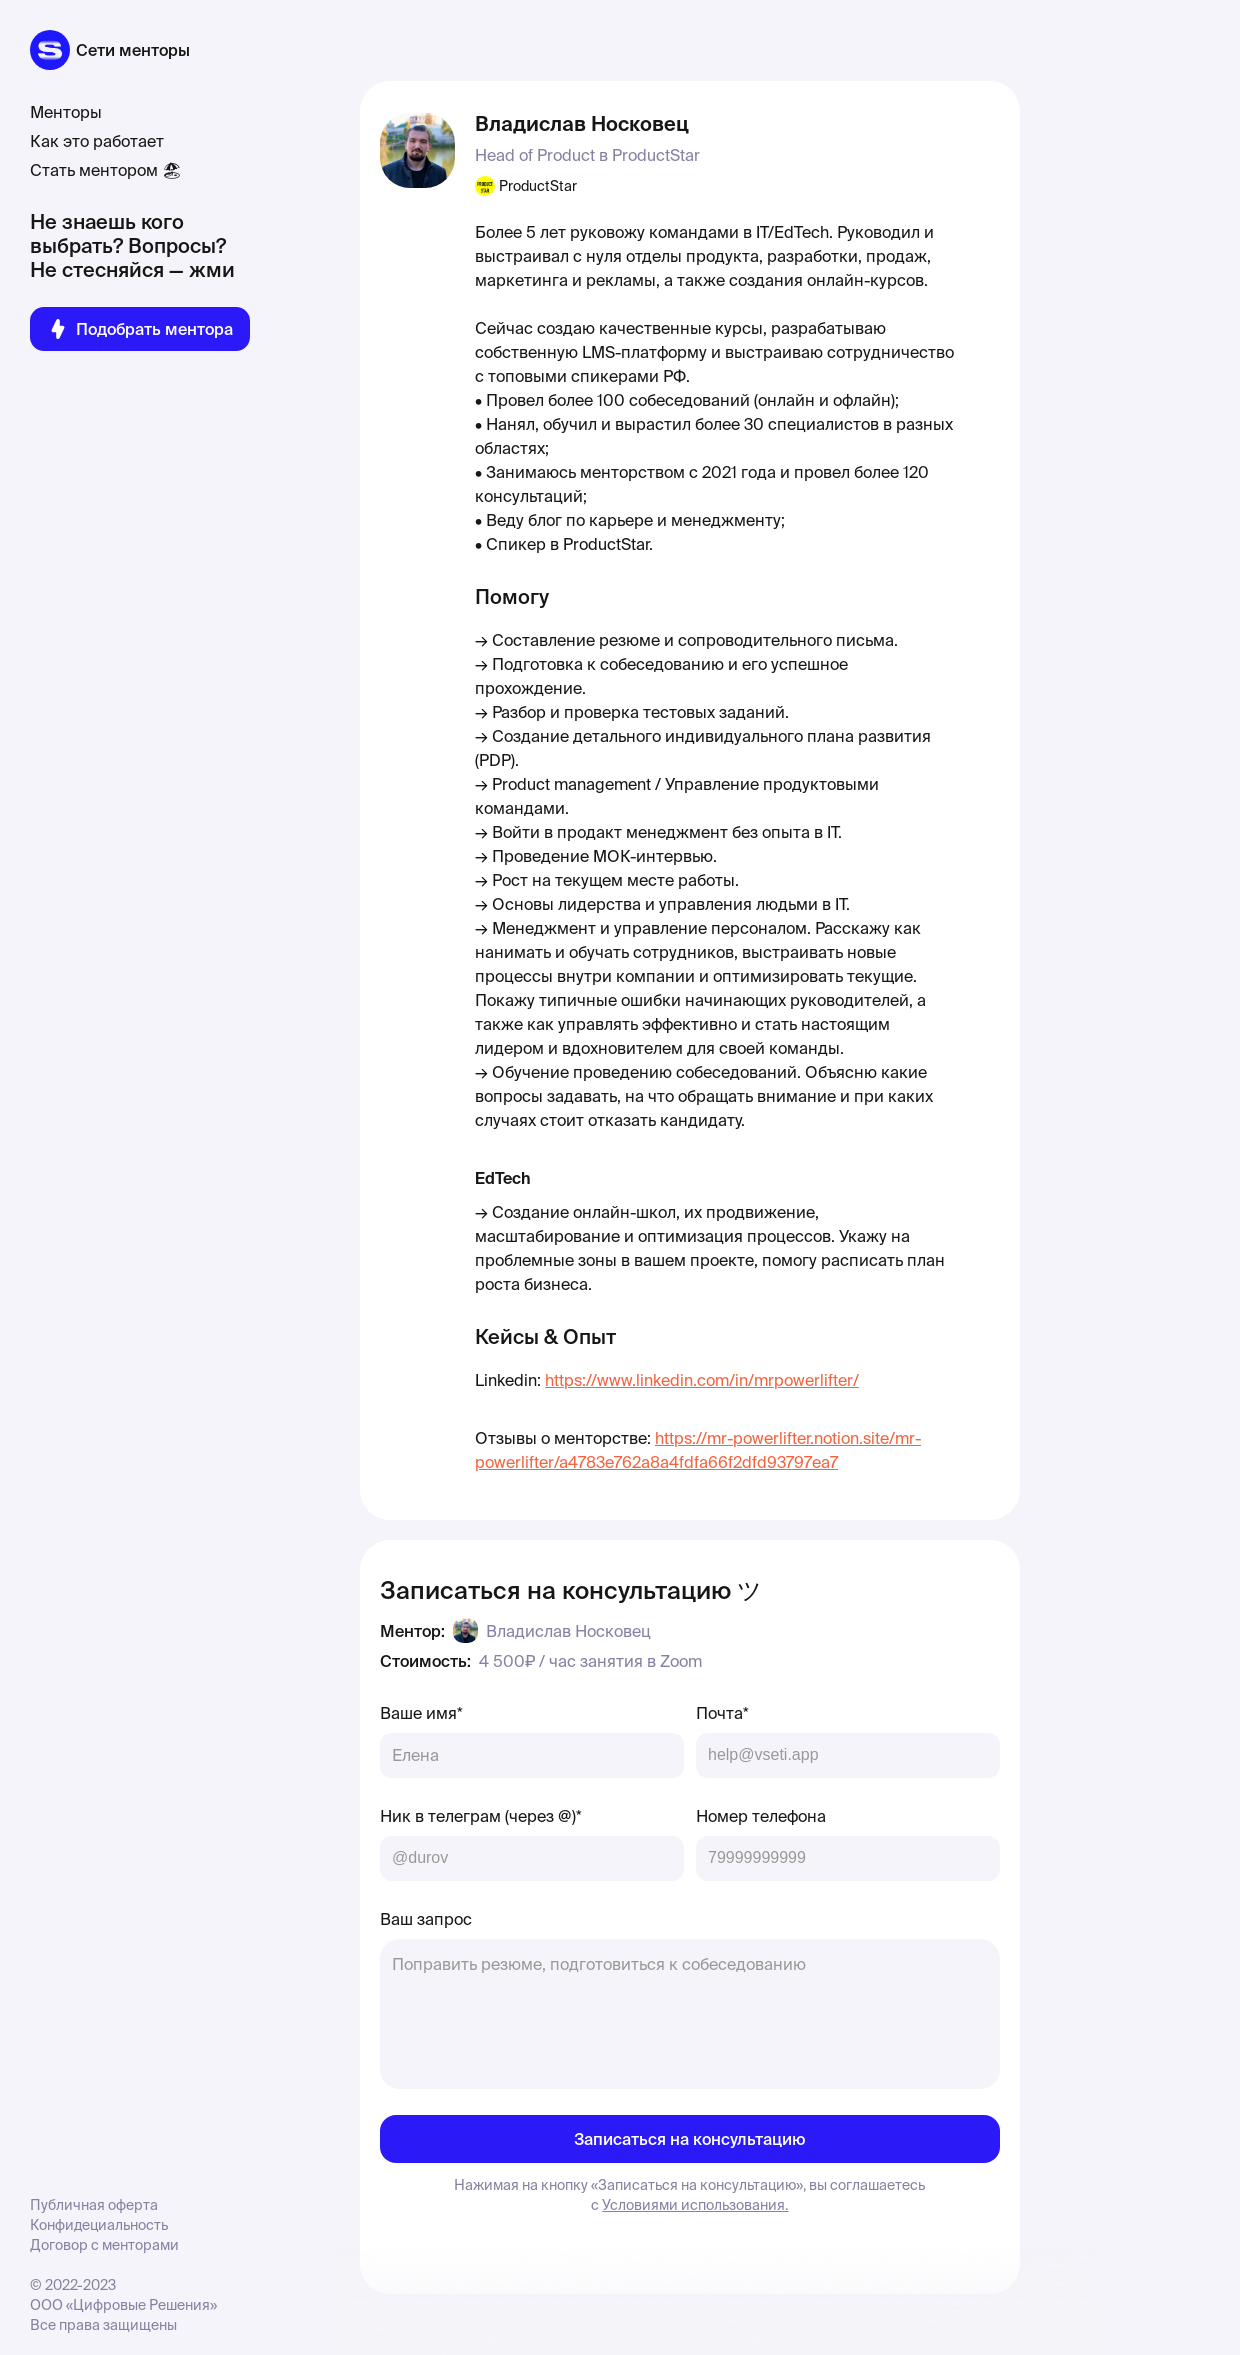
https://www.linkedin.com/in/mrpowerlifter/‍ (702, 1380)
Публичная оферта (94, 2205)
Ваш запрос (426, 1919)
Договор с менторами (104, 2245)
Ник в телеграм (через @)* (481, 1816)
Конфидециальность (99, 2225)
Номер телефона (761, 1816)
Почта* (722, 1713)
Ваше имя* (421, 1713)
